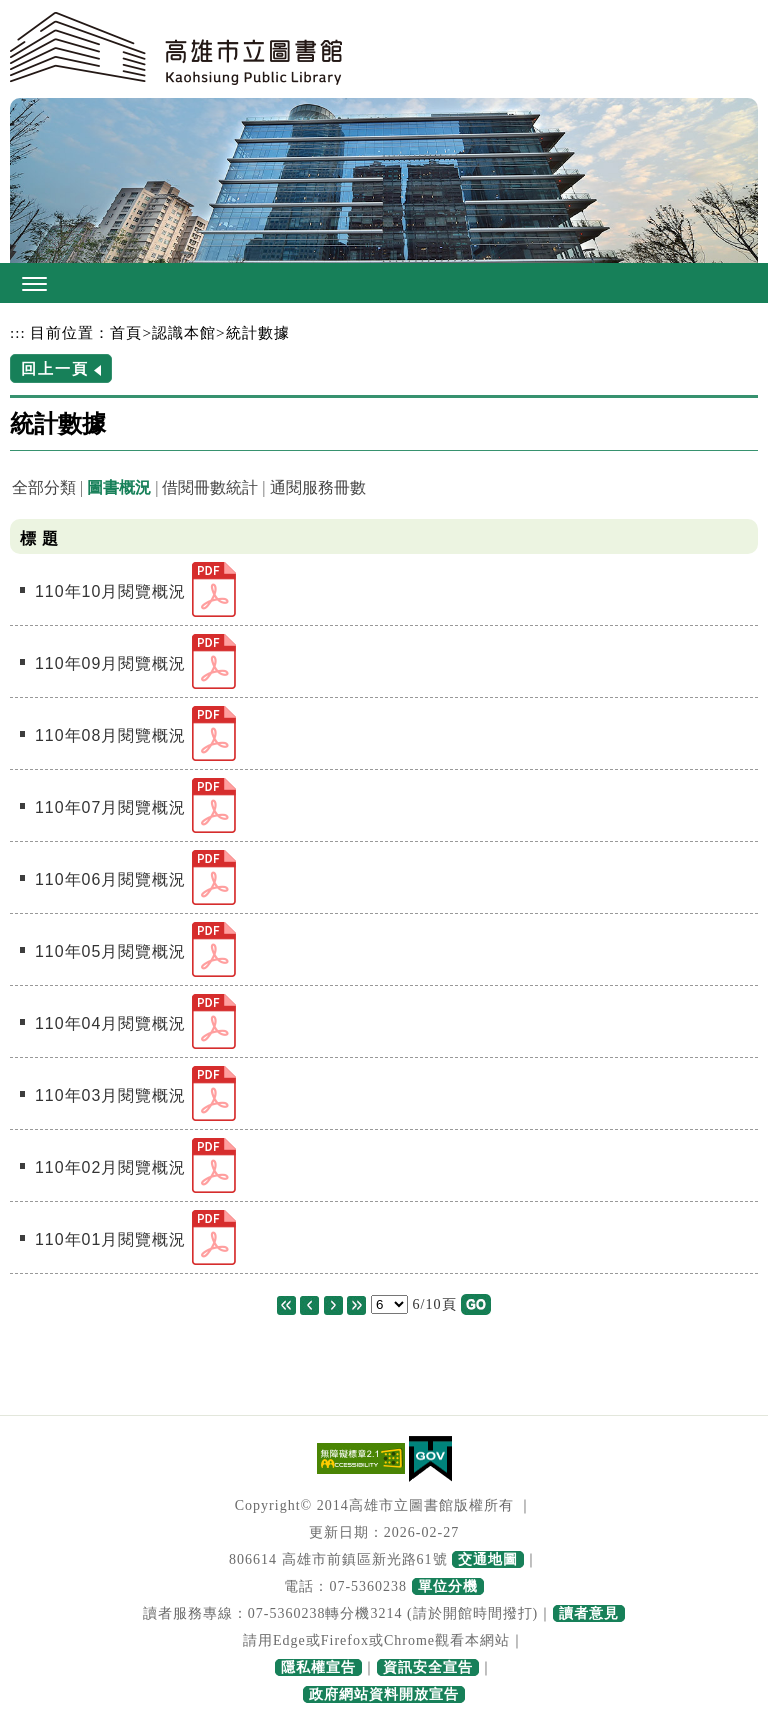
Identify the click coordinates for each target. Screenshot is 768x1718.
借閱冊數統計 (210, 487)
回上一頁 (55, 368)
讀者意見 (589, 1613)
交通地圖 (488, 1559)
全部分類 (44, 487)
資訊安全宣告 (428, 1667)
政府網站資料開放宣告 (384, 1694)
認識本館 (184, 332)
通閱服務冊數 (318, 487)
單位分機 (448, 1586)
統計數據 (258, 332)
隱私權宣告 (318, 1667)
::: (18, 332)
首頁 (126, 332)
